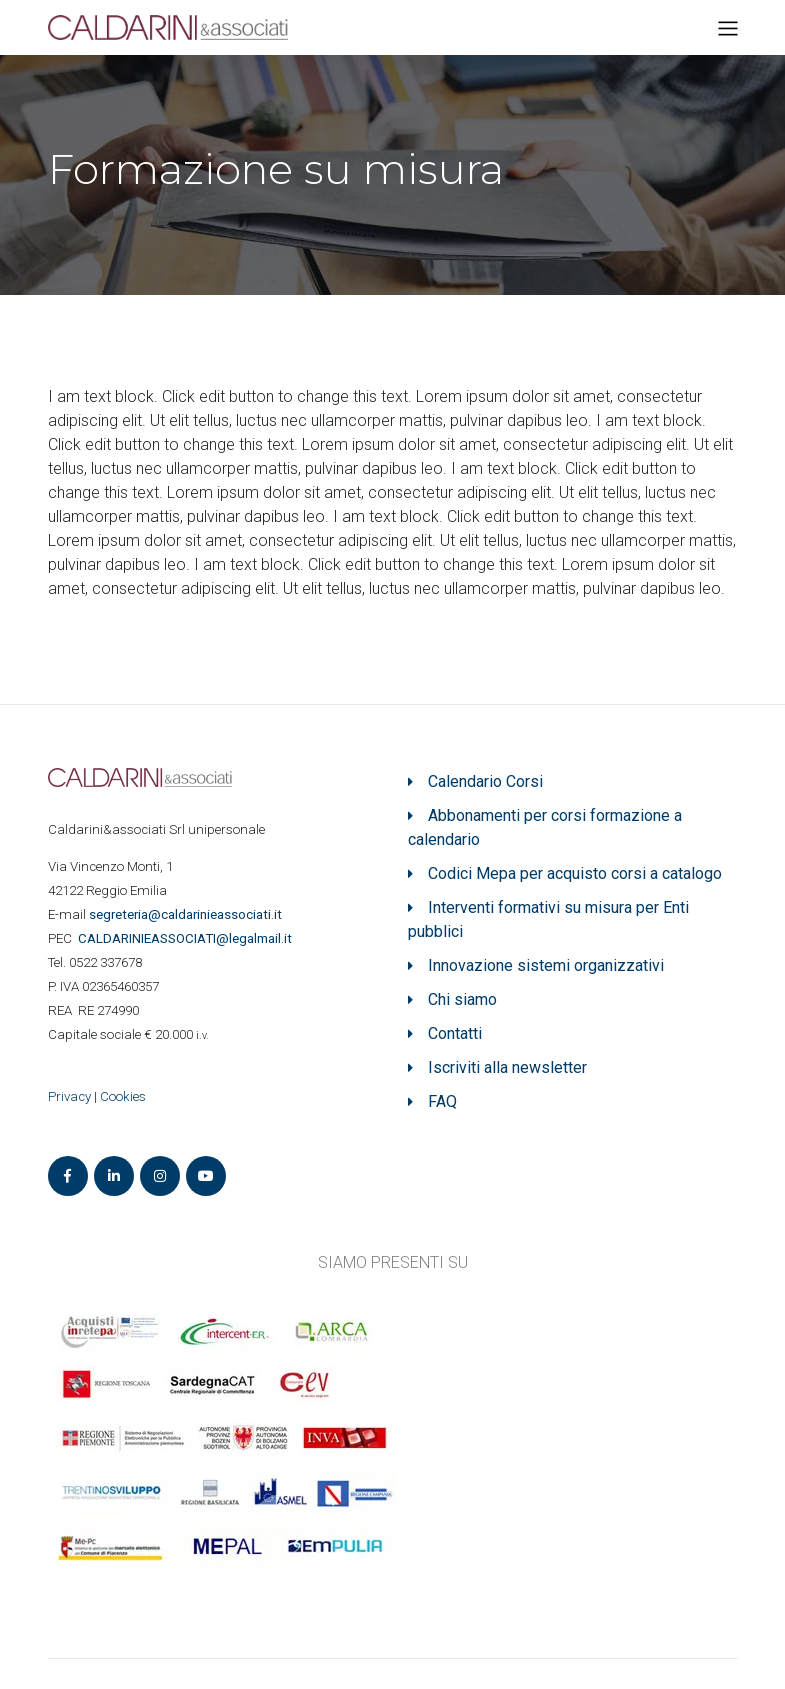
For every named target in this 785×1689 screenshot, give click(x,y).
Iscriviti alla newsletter (507, 1067)
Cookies (123, 1096)
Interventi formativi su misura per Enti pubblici (548, 919)
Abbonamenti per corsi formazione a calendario (545, 827)
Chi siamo (462, 999)
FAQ (442, 1101)
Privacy (69, 1096)
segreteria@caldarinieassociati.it (187, 914)
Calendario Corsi (485, 781)
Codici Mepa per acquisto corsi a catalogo (575, 873)
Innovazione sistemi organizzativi (546, 965)
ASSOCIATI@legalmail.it (188, 938)
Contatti (455, 1033)
